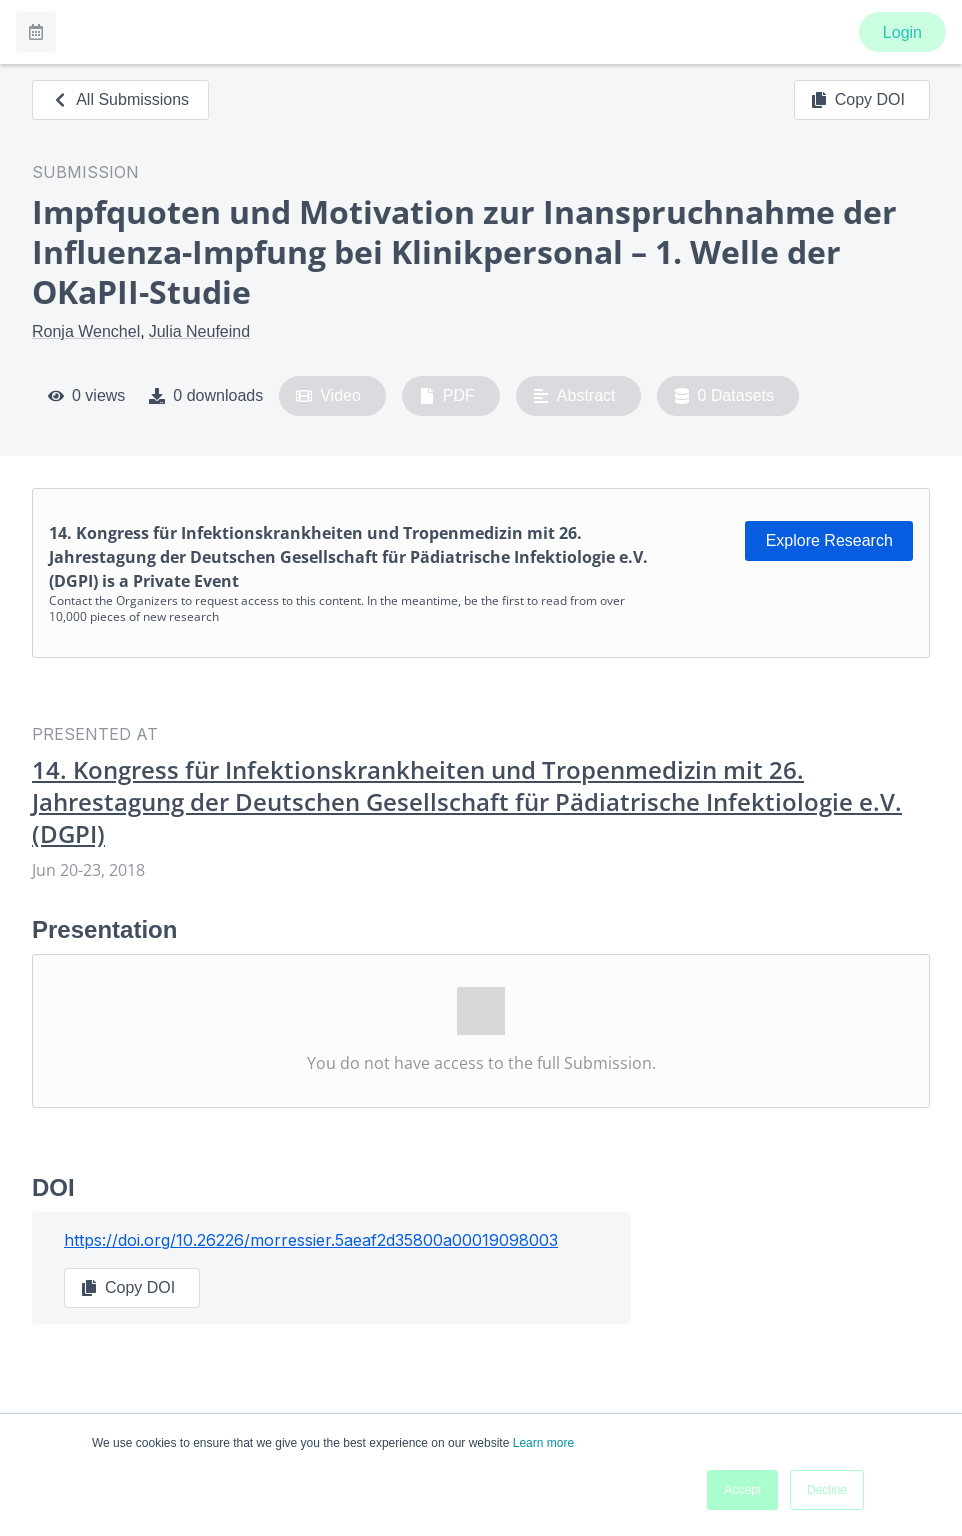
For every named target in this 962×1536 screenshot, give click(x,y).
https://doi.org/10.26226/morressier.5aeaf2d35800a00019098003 (311, 1240)
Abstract (574, 396)
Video (328, 396)
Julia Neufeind (199, 331)
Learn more (543, 1443)
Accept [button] (742, 1490)
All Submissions (120, 99)
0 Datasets (724, 396)
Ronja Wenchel (86, 331)
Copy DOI (858, 100)
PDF (447, 396)
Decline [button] (827, 1490)
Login (902, 32)
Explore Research (829, 540)
